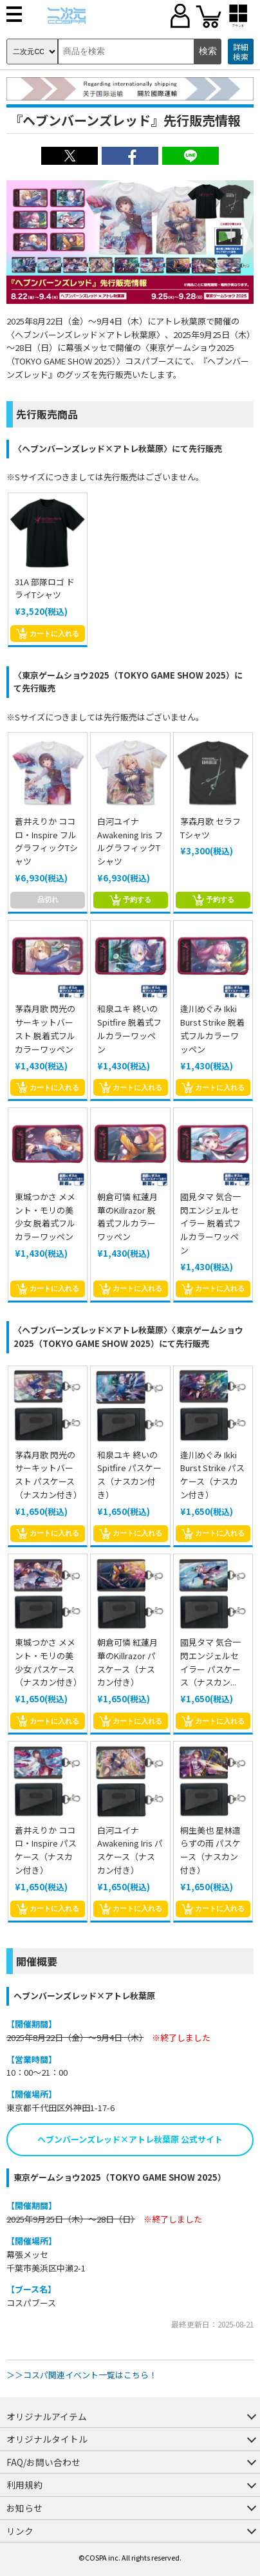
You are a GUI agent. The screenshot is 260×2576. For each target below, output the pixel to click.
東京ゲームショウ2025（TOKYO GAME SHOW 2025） (120, 2177)
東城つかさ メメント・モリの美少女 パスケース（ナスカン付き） (48, 1662)
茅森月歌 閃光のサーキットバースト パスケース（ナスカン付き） (48, 1475)
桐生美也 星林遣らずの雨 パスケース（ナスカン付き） (210, 1850)
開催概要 (36, 1961)
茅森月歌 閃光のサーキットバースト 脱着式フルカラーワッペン (45, 1028)
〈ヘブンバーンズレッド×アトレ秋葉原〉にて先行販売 (118, 448)
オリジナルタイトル (47, 2438)
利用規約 (24, 2484)
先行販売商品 (47, 414)
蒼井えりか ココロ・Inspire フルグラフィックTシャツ (46, 841)
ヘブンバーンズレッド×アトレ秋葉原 (84, 1995)
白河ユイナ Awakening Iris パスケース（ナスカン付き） (130, 1850)
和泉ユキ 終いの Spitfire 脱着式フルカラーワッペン (129, 1028)
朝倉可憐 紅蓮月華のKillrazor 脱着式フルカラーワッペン (127, 1216)
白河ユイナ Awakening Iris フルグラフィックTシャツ (130, 841)
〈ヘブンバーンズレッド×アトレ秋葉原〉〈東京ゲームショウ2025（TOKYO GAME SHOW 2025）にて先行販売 (128, 1336)
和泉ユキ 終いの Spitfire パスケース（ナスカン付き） (129, 1475)
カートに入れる (47, 633)
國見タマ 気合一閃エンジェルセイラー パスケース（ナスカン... (210, 1662)
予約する (130, 900)
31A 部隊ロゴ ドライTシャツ (45, 588)
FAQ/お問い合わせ (43, 2462)
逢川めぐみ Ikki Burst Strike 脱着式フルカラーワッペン (212, 1028)
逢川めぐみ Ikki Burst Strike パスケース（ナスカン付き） (212, 1475)
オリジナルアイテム (46, 2416)
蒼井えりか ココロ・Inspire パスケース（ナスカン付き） (46, 1850)
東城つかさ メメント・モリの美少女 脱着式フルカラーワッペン (45, 1216)
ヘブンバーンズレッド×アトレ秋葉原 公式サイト (130, 2139)
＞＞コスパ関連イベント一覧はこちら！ (81, 2375)
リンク (19, 2530)
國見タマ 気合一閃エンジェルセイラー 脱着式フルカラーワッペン (210, 1223)
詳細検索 (240, 51)
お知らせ (24, 2507)
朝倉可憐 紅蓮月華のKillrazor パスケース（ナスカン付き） (127, 1662)
